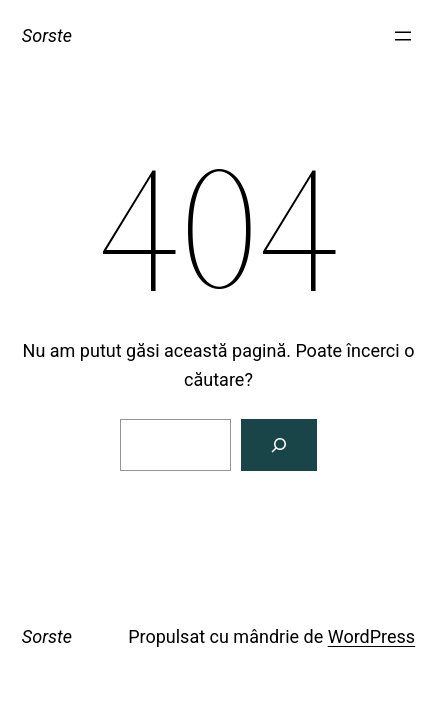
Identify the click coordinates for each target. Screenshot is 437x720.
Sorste (47, 35)
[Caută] (279, 445)
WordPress (371, 636)
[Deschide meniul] (403, 36)
